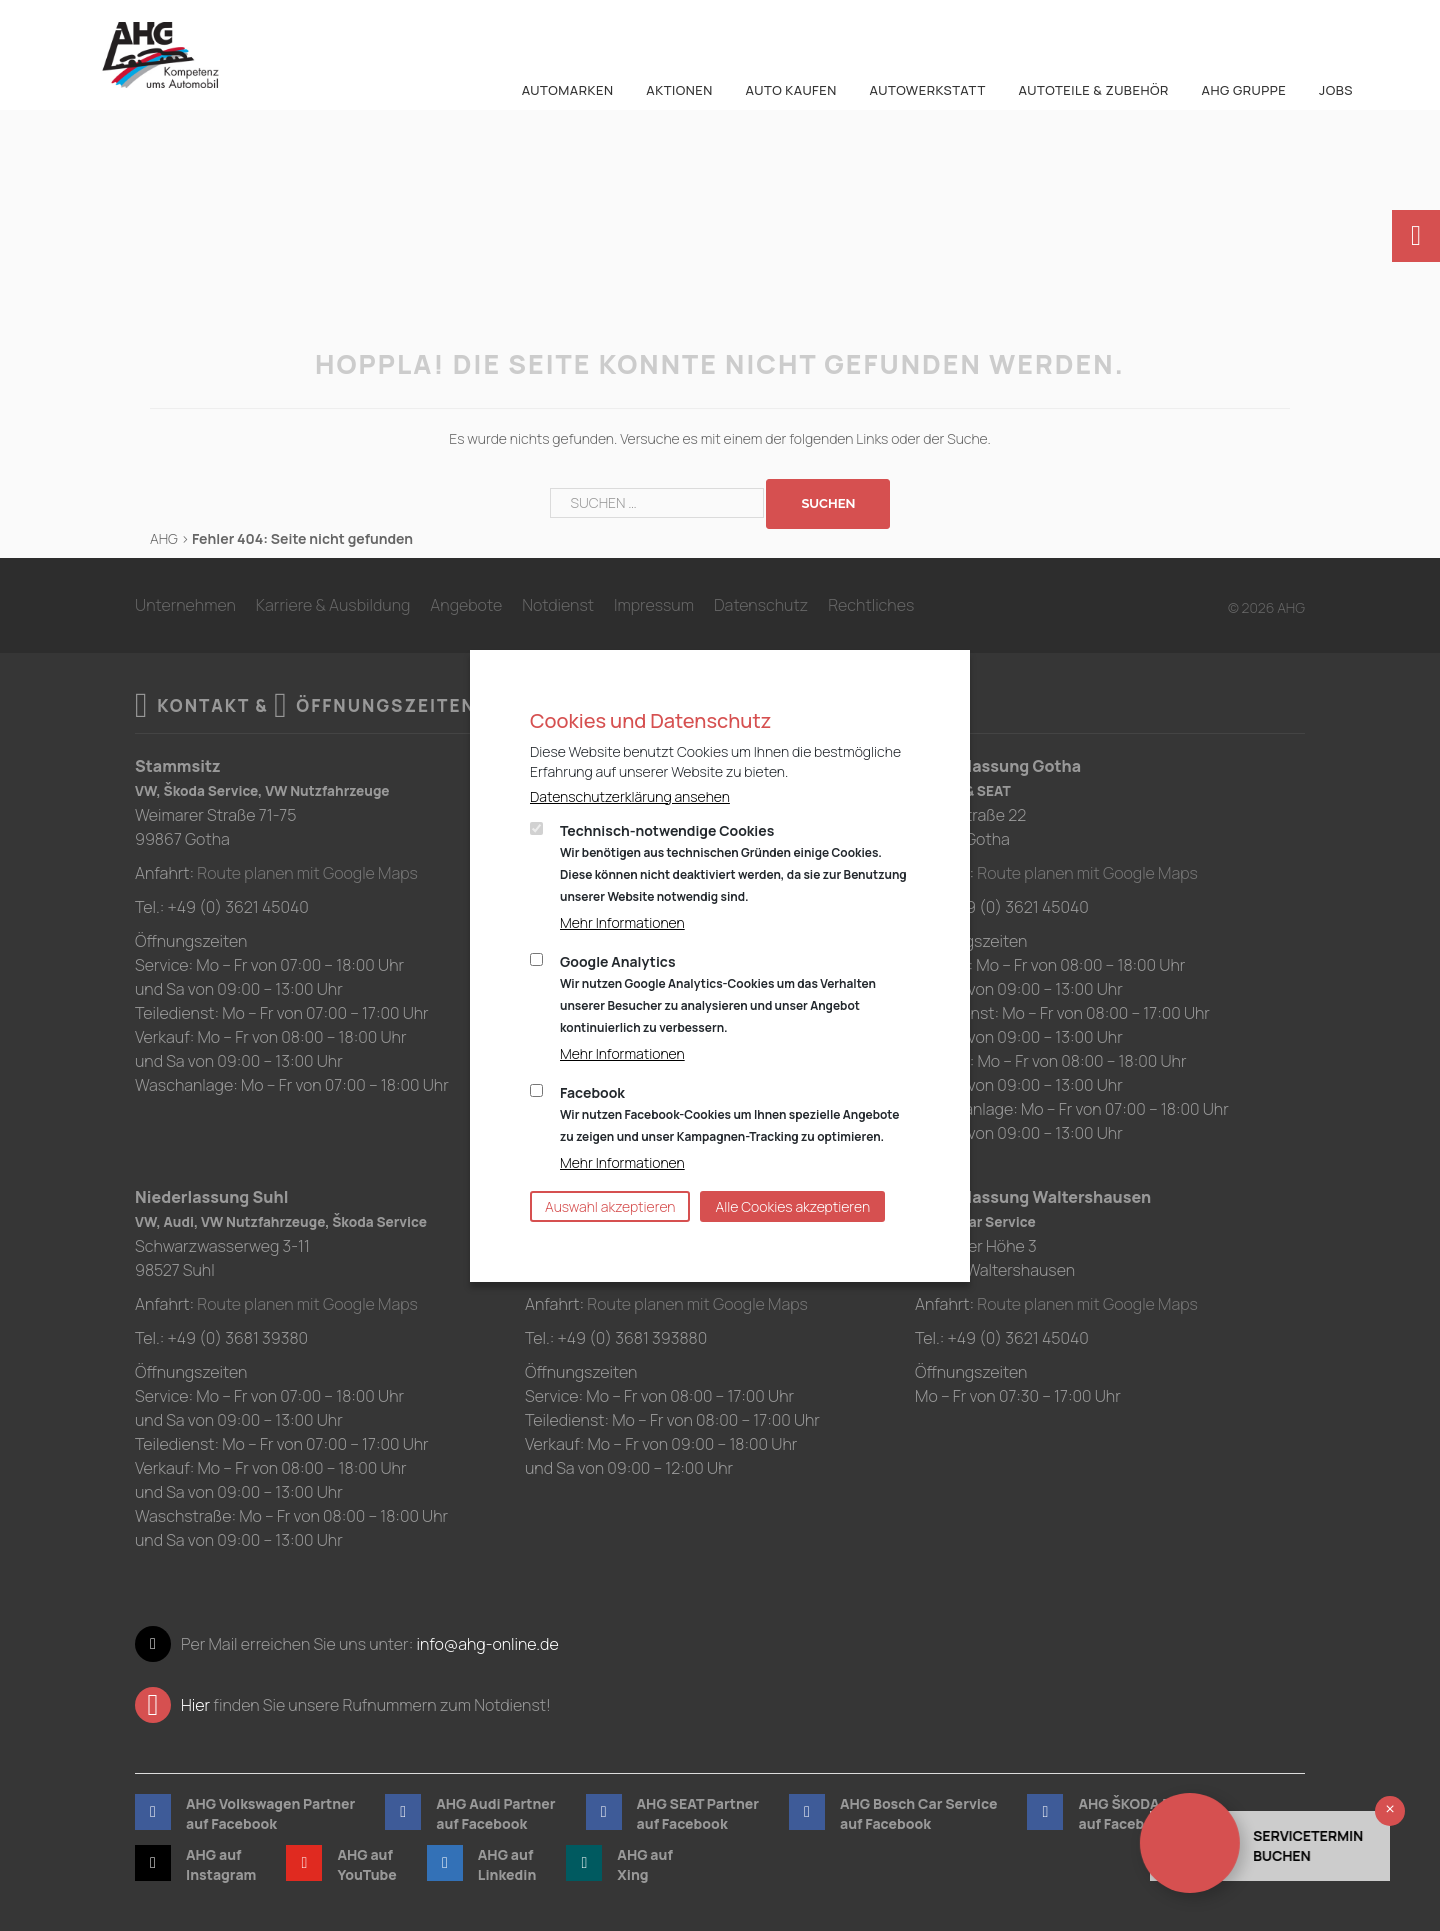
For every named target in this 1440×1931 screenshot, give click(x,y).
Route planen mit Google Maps (307, 873)
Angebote (466, 605)
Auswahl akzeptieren (610, 1206)
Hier (195, 1705)
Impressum (654, 605)
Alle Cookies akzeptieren (792, 1206)
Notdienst (558, 605)
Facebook (729, 1114)
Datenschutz (761, 605)
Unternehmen (185, 605)
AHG (164, 538)
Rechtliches (871, 605)
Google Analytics (718, 994)
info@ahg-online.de (487, 1644)
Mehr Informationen (622, 922)
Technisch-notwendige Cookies (733, 863)
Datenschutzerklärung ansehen (630, 796)
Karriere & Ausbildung (333, 605)
